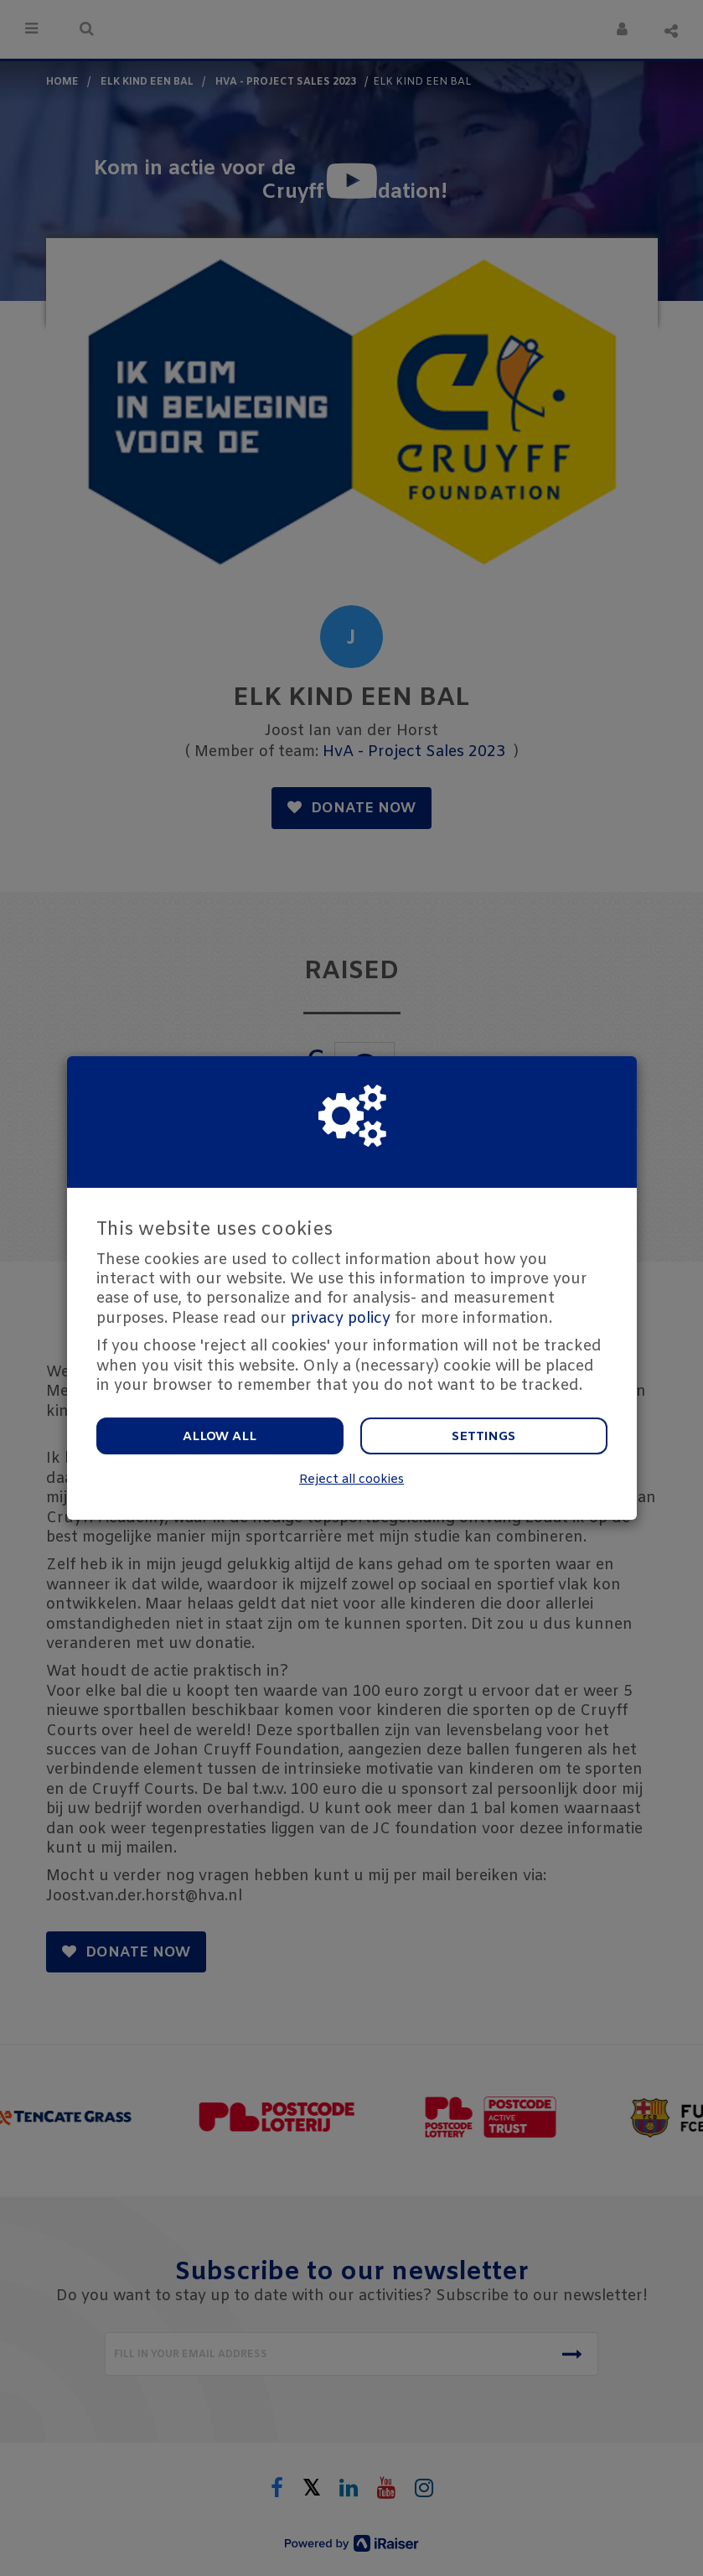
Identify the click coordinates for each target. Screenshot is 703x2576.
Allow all (219, 1436)
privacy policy (340, 1319)
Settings (483, 1436)
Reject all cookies (351, 1480)
